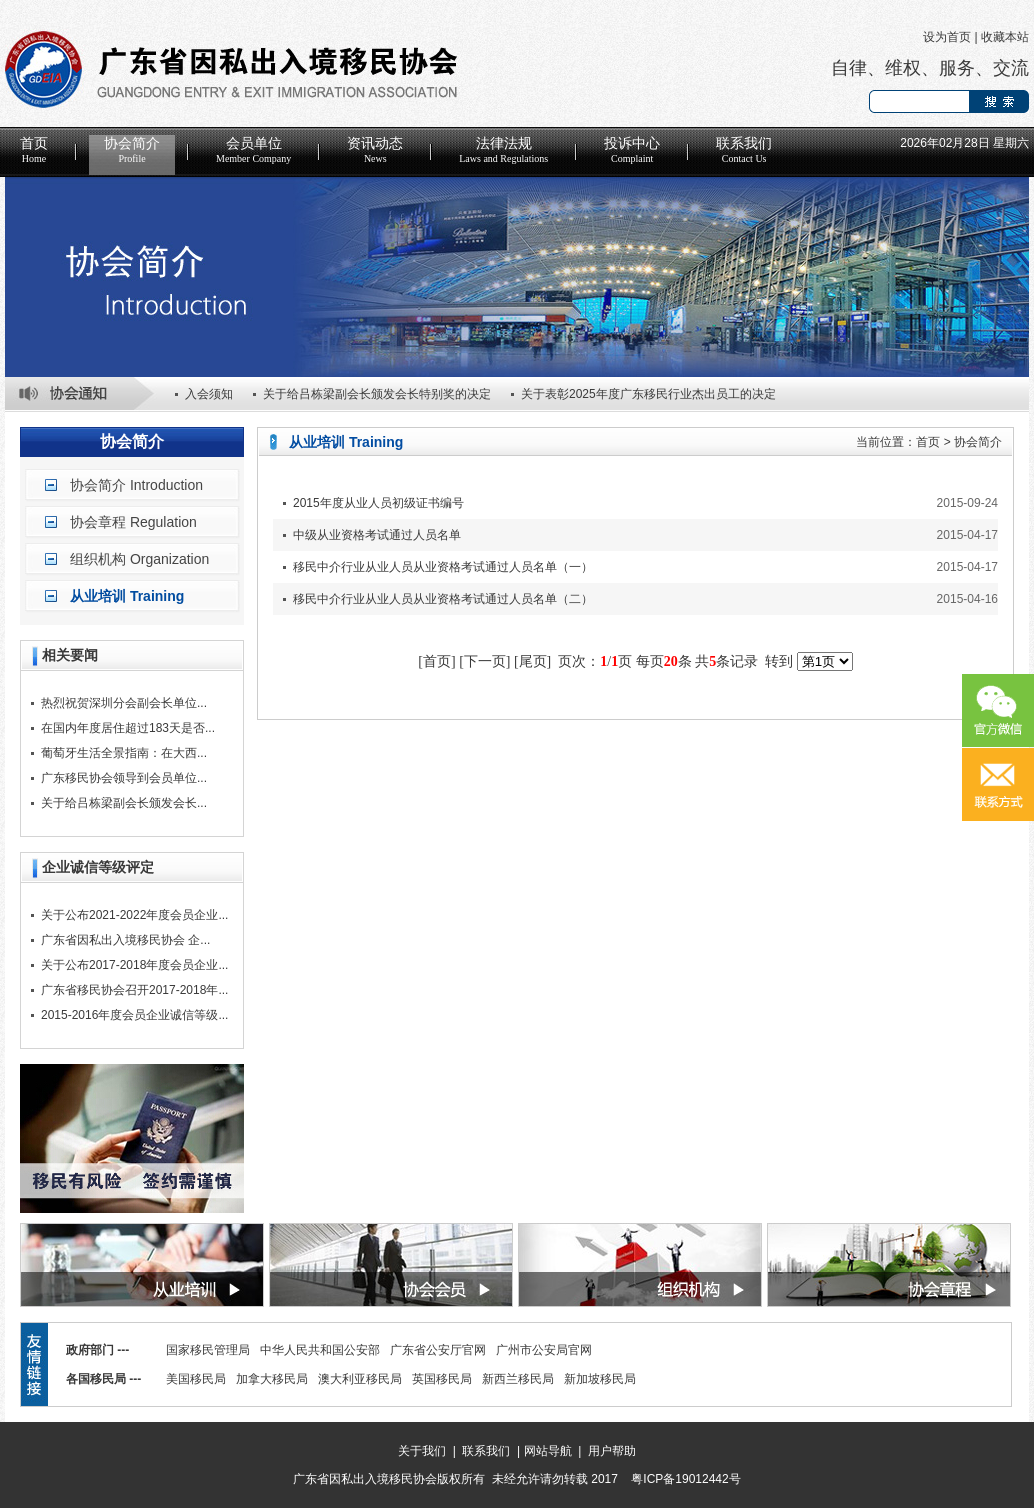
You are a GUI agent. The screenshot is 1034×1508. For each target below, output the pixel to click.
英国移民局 (442, 1379)
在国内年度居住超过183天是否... (128, 728)
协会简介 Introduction (136, 485)
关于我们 (422, 1451)
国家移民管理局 (208, 1350)
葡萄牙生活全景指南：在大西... (124, 753)
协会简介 (132, 150)
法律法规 (503, 150)
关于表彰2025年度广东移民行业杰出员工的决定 (648, 394)
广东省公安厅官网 (438, 1350)
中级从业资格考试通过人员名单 (377, 535)
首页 (34, 150)
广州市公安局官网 (544, 1350)
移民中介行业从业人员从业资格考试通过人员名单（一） (443, 567)
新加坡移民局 (600, 1379)
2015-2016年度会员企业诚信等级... (134, 1015)
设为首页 (947, 37)
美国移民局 (196, 1379)
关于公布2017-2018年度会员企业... (134, 965)
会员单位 (253, 150)
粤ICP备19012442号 (685, 1479)
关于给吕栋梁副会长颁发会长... (124, 803)
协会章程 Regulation (133, 522)
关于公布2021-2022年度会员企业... (134, 915)
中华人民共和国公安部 (320, 1350)
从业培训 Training (127, 596)
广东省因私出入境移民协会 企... (125, 940)
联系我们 (744, 150)
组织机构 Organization (139, 559)
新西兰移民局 (518, 1379)
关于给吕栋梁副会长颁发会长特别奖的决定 (377, 394)
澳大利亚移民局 (360, 1379)
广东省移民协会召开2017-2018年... (134, 990)
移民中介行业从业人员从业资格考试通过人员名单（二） (443, 599)
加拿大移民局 (272, 1379)
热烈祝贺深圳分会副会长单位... (124, 703)
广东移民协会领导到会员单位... (124, 778)
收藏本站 (1005, 37)
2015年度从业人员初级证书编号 (378, 503)
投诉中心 (632, 150)
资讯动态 (375, 150)
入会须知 (209, 394)
